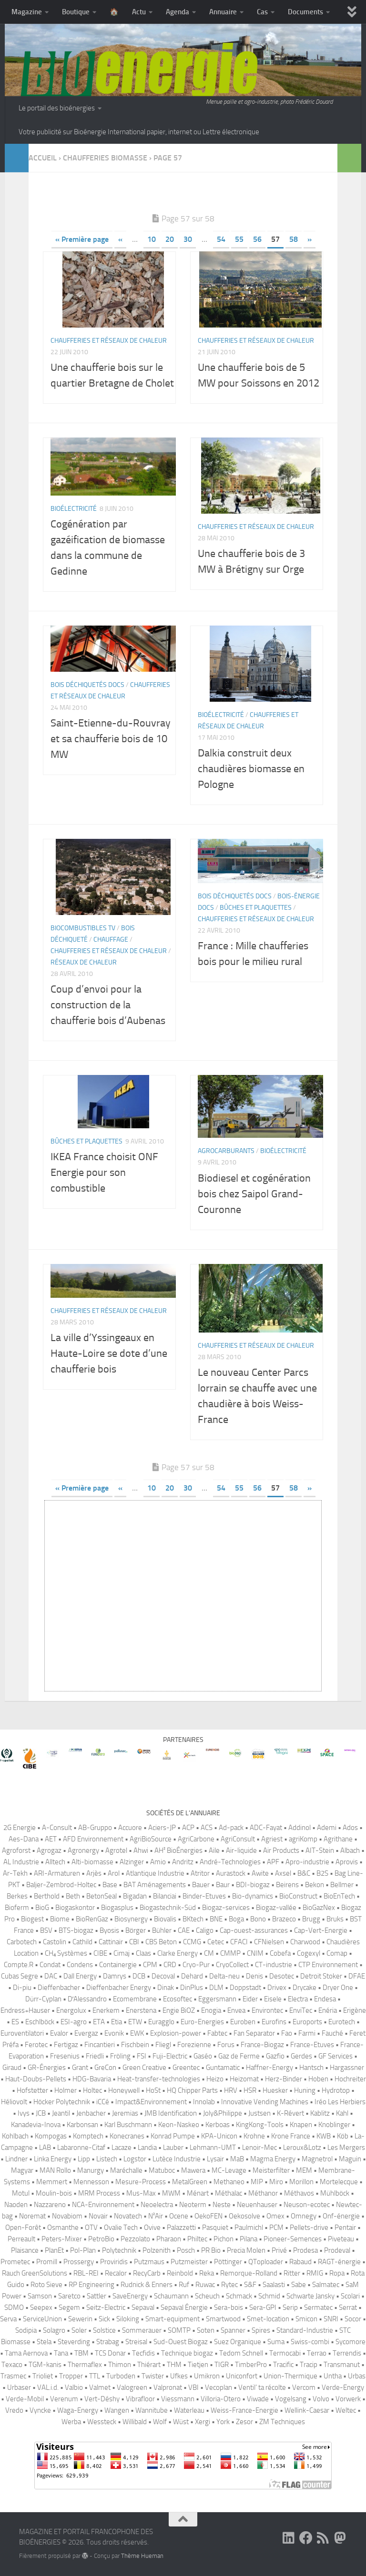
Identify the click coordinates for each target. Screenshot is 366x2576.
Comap (336, 1953)
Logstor (134, 2159)
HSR (250, 2090)
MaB (237, 2159)
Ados (350, 1827)
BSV (46, 1930)
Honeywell (124, 2090)
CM (209, 1953)
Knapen (301, 2124)
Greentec (186, 2067)
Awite (260, 1873)
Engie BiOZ (179, 2010)
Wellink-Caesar (307, 2410)
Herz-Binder (283, 2079)
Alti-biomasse (92, 1862)
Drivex (276, 1987)
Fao (286, 2033)
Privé (279, 2250)
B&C (303, 1873)
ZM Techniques (282, 2421)
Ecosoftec (177, 1999)
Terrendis (347, 2353)
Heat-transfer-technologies (158, 2079)
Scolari (350, 2296)
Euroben (242, 2022)
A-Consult (57, 1827)
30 (187, 239)
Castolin (54, 1942)
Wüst (181, 2421)
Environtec (267, 2010)
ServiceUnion (42, 2319)
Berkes (17, 1896)
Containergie (118, 1964)
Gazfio (275, 2056)
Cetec (215, 1942)
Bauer (201, 1884)
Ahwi (140, 1850)
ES (15, 2022)
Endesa (325, 1999)
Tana (61, 2353)
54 (221, 239)
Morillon (301, 2182)
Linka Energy (52, 2159)
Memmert (51, 2182)
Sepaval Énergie (184, 2307)
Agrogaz (49, 1850)
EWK (137, 2033)
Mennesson (91, 2182)
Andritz (182, 1862)
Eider (250, 1999)
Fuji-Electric (169, 2056)
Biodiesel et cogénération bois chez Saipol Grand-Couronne (254, 1194)
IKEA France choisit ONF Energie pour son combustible (104, 1172)
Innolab (204, 2102)
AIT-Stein (319, 1850)
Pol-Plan (83, 2250)
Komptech (88, 2136)
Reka (206, 2273)
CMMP (230, 1953)
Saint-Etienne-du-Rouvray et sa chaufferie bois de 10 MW (111, 739)
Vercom (303, 2387)
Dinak (165, 1987)
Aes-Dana (24, 1839)
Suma (276, 2341)
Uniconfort (241, 2376)
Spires (261, 2330)
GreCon (105, 2067)
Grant (80, 2067)
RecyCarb (147, 2273)
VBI (193, 2387)
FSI (141, 2056)
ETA (99, 2022)
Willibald (134, 2421)
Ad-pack (231, 1827)
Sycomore (351, 2341)
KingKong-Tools (260, 2124)
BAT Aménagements (154, 1884)
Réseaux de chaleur (84, 962)
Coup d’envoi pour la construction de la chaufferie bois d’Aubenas (108, 1005)
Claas (143, 1953)
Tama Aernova (26, 2353)
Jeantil (61, 2113)
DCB (138, 1976)
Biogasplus (117, 1907)
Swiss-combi (310, 2341)
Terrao (316, 2353)
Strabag (107, 2341)
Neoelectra (157, 2204)
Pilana (248, 2239)
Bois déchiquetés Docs (87, 685)
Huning (304, 2090)
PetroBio (101, 2239)
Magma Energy (272, 2159)
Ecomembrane (135, 1999)
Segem (69, 2307)
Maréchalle (126, 2170)
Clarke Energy (177, 1953)
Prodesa (305, 2250)
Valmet (100, 2387)
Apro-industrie (307, 1862)
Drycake (304, 1987)
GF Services (335, 2056)
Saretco (69, 2296)
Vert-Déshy (102, 2399)
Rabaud (300, 2262)
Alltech (55, 1862)
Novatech (128, 2216)
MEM (304, 2170)
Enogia (211, 2010)
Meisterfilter (271, 2170)
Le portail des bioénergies (57, 108)
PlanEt (54, 2250)
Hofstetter (32, 2090)
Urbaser (19, 2387)
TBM (81, 2353)
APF (273, 1862)
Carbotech (22, 1942)
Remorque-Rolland (248, 2273)
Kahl (342, 2113)
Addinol (299, 1827)
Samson (40, 2296)
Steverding (74, 2341)
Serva (8, 2319)
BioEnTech (339, 1896)
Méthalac (228, 2193)
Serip (290, 2307)
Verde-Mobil (25, 2399)
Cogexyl (308, 1953)
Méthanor (263, 2193)
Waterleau (189, 2410)
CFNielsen (269, 1942)
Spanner (233, 2330)
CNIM (255, 1953)
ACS (207, 1827)
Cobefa (280, 1953)
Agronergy (83, 1850)
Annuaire (223, 12)
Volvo (321, 2399)
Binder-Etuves (204, 1896)
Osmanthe (63, 2227)
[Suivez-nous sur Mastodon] (340, 2538)
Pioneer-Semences (293, 2239)
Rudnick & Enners (147, 2284)
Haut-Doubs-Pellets (35, 2079)
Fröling (120, 2056)
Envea (236, 2010)
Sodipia (26, 2330)
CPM (150, 1964)
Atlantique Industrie (155, 1873)
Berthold (47, 1896)
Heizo (215, 2079)
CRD (169, 1964)
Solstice (104, 2330)
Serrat (348, 2307)
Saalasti (274, 2284)
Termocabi (285, 2353)
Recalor (116, 2273)
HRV (230, 2090)
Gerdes (301, 2056)
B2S (322, 1873)
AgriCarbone (196, 1839)
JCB (41, 2113)
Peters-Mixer (61, 2239)
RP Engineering (91, 2284)
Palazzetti (181, 2227)
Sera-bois (228, 2307)
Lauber (173, 2147)
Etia (116, 2022)
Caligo (205, 1930)
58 (293, 239)
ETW (135, 2022)
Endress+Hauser (25, 2010)
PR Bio (211, 2250)
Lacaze (122, 2147)
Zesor (244, 2421)
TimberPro (251, 2364)
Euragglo (161, 2022)
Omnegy (303, 2216)
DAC (50, 1976)
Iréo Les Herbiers (340, 2102)
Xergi (202, 2421)
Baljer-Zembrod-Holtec (61, 1884)
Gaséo (202, 2056)
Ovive (152, 2227)
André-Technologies (230, 1862)
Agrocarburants (226, 1151)
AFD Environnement (93, 1839)
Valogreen (132, 2387)
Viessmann (177, 2399)
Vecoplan (218, 2387)
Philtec (197, 2239)
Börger (135, 1930)
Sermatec (318, 2307)
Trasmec (13, 2376)
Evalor (59, 2033)
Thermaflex (85, 2364)
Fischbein (135, 2044)
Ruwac (205, 2284)
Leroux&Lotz (302, 2147)
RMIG (314, 2273)
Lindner (16, 2159)
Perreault (21, 2239)
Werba (71, 2421)
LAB (45, 2147)
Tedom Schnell (241, 2353)
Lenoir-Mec (259, 2147)
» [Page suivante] (309, 239)
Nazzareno (50, 2204)
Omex (275, 2216)
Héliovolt (14, 2102)
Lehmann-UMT (213, 2147)
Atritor (200, 1873)
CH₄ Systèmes (66, 1953)
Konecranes (127, 2136)
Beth (73, 1896)
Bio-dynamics (252, 1896)
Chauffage (110, 939)
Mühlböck (334, 2193)
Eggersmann (217, 1999)
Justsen (259, 2113)
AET (51, 1839)
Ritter (292, 2273)
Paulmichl (248, 2227)
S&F (250, 2284)
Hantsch (311, 2067)
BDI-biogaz (253, 1884)
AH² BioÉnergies (178, 1850)
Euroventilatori (22, 2033)
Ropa (337, 2273)
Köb (342, 2136)
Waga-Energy (77, 2410)
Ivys (24, 2113)
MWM (171, 2193)
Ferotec (36, 2044)
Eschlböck (39, 2022)
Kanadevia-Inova (36, 2124)
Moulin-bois (54, 2193)
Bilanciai (164, 1896)
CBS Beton (161, 1942)
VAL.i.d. (48, 2387)
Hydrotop (336, 2090)
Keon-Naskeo (178, 2124)
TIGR (221, 2364)
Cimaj (121, 1953)
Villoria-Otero (221, 2399)
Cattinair (111, 1942)
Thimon (119, 2364)
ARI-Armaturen (57, 1873)
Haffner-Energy (269, 2067)
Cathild (82, 1942)
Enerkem (106, 2010)
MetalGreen (189, 2182)
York (223, 2421)
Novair (98, 2216)
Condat (50, 1964)
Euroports (307, 2022)
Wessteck (101, 2421)
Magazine (26, 12)
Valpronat (167, 2387)
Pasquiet (215, 2227)
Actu (139, 12)
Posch (186, 2250)
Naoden (16, 2204)
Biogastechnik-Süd (168, 1907)
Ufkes (179, 2376)
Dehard (192, 1976)
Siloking (127, 2319)
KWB (323, 2136)
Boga (236, 1919)
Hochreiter (350, 2079)
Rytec (229, 2284)
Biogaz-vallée (276, 1907)
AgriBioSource (151, 1839)
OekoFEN (208, 2216)
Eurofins (274, 2022)
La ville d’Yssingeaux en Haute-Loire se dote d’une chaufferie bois (109, 1353)
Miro (276, 2182)
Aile (214, 1850)
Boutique (76, 12)
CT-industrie (273, 1964)
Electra (298, 1999)
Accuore (130, 1827)
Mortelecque (339, 2182)
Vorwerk (348, 2399)
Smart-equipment (172, 2319)
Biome (60, 1919)
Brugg (311, 1919)
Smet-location (268, 2319)
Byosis (109, 1930)
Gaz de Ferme (239, 2056)
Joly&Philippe (222, 2113)
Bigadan (135, 1896)
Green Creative (144, 2067)
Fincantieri (99, 2044)
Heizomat (244, 2079)
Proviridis (114, 2262)
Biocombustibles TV (83, 928)
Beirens (287, 1884)
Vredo (14, 2410)
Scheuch (207, 2296)
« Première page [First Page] (82, 239)
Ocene (178, 2216)
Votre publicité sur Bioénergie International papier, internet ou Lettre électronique (139, 132)
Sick (104, 2319)
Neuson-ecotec (307, 2204)
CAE (184, 1930)
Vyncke (40, 2410)
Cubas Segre (19, 1976)
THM (174, 2364)
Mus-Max (141, 2193)
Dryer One (338, 1987)
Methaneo (229, 2182)
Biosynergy (131, 1919)
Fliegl (163, 2044)
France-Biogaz (262, 2044)
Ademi (326, 1827)
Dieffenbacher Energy (118, 1987)
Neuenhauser (257, 2204)
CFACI (239, 1942)
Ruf (184, 2284)
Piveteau (341, 2239)
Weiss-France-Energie (244, 2410)
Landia (147, 2147)
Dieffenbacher (59, 1987)
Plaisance (25, 2250)
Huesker (275, 2090)
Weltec (346, 2410)
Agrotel (116, 1850)
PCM (276, 2227)
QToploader (265, 2262)
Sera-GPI (262, 2307)
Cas (262, 12)
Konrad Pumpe (173, 2136)
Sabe (298, 2284)
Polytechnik (119, 2250)
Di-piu (22, 1987)
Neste (222, 2204)
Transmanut (342, 2364)
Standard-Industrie (304, 2330)
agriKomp (303, 1839)
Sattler (96, 2296)
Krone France (290, 2136)
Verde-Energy (343, 2387)
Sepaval (143, 2307)
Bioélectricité (74, 509)
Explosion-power (175, 2033)
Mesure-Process (140, 2182)
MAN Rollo (55, 2170)
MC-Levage (229, 2170)
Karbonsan (82, 2124)
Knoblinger (334, 2124)
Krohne (254, 2136)
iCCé (102, 2102)
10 (151, 239)
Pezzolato (135, 2239)
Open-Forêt (23, 2227)
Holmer (65, 2090)
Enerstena (141, 2010)
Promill (46, 2262)
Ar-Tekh (15, 1873)
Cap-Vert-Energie (320, 1930)
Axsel (283, 1873)
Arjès (94, 1873)
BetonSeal (101, 1896)
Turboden (120, 2376)
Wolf (160, 2421)
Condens (80, 1964)
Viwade (258, 2399)
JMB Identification (170, 2113)
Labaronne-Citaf (81, 2147)
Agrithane (338, 1839)
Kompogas (51, 2136)
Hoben (318, 2079)
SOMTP (179, 2330)
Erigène (354, 2010)
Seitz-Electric (105, 2307)
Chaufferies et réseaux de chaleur (109, 341)
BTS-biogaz (76, 1930)
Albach (350, 1850)
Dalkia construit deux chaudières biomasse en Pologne (251, 769)
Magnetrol (317, 2159)
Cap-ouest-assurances (254, 1930)
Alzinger (132, 1862)
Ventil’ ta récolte (262, 2387)
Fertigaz (66, 2044)
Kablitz (320, 2113)
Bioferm (17, 1907)
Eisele (273, 1999)
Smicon (306, 2319)
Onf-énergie (341, 2216)
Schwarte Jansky (310, 2296)
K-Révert (290, 2113)
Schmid (269, 2296)
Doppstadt (245, 1987)
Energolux (71, 2010)
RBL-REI (86, 2273)
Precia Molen (246, 2250)
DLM (216, 1987)
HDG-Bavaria (91, 2079)
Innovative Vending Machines (264, 2102)
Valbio (74, 2387)
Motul (21, 2193)
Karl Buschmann (128, 2124)
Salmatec (325, 2284)
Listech (106, 2159)
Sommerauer (142, 2330)
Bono (258, 1919)
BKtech (193, 1919)
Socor (353, 2319)
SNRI (331, 2319)
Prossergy (78, 2262)
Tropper (71, 2376)
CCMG (192, 1942)
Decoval (163, 1976)
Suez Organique (237, 2341)
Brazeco (284, 1919)
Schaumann (171, 2296)
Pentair (345, 2227)
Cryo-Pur (196, 1964)
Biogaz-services (226, 1907)
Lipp (84, 2159)
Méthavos (299, 2193)
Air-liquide (241, 1850)
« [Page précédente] (120, 239)
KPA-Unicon (219, 2136)
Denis (254, 1976)
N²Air (155, 2216)
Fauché (332, 2033)
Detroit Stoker (321, 1976)
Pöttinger (228, 2262)
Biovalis (165, 1919)
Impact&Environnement (151, 2102)
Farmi (306, 2033)
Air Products (281, 1850)
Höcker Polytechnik (61, 2102)
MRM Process (99, 2193)
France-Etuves (312, 2044)
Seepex (41, 2307)
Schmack (239, 2296)
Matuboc (162, 2170)
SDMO (14, 2307)
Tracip (308, 2364)
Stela (44, 2341)
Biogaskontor (75, 1907)
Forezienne (194, 2044)
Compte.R (18, 1964)
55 (239, 239)
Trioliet (42, 2376)
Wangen (116, 2410)
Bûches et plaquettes (256, 908)
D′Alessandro (87, 1999)
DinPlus (191, 1987)
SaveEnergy (130, 2296)
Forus (225, 2044)
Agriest (272, 1839)
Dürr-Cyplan (43, 1999)
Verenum (64, 2399)
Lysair (215, 2159)
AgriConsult (238, 1839)
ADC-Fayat (266, 1827)
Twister (153, 2376)
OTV (91, 2227)
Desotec (281, 1976)
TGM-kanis (45, 2364)
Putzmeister (189, 2262)
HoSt (153, 2090)
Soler (79, 2330)
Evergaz (86, 2033)
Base (109, 1884)
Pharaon (168, 2239)
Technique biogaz (187, 2353)
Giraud (11, 2067)
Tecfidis (143, 2353)
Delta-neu (224, 1976)
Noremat (32, 2216)
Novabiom (67, 2216)
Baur (223, 1884)
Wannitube (151, 2410)
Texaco (11, 2364)
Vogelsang (290, 2399)
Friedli (95, 2056)
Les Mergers (346, 2147)
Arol (114, 1873)
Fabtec (217, 2033)
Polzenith (156, 2250)
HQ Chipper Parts (192, 2090)
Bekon (314, 1884)
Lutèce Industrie (176, 2159)
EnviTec (300, 2010)
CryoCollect (232, 1964)
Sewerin (80, 2319)
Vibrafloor (140, 2399)
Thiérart (149, 2364)
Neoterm (192, 2204)
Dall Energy (80, 1976)
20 (169, 239)
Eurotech (341, 2022)
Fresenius (65, 2056)
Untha (333, 2376)
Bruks (335, 1919)
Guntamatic (223, 2067)
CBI (134, 1942)
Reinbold (180, 2273)
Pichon (224, 2239)
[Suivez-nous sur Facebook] (306, 2538)
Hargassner (347, 2067)
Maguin (350, 2159)
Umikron (207, 2376)
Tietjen (198, 2364)
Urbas (357, 2376)
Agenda (177, 12)
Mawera (193, 2170)
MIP (257, 2182)
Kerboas (217, 2124)
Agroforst (16, 1850)
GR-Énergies (47, 2067)
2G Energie (19, 1827)
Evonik (114, 2033)
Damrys (114, 1976)
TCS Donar (110, 2353)
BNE (216, 1919)
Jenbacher (91, 2113)
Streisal (136, 2341)
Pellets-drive (309, 2227)
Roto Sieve (46, 2284)
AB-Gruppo (95, 1827)
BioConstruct (298, 1896)
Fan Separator (254, 2033)
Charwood (305, 1942)
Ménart (198, 2193)
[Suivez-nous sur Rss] (323, 2538)
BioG (42, 1907)
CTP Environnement (328, 1964)
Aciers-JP (162, 1827)
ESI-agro (74, 2022)
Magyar (22, 2170)
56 (257, 239)
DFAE (356, 1976)
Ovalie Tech (121, 2227)
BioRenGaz (92, 1919)
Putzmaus (149, 2262)
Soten (205, 2330)
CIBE (100, 1953)
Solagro (54, 2330)
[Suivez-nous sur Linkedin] (288, 2538)
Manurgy (90, 2170)
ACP (188, 1827)
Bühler (162, 1930)
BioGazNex (319, 1907)
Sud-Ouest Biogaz (180, 2341)
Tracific (283, 2364)
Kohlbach (15, 2136)
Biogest (32, 1919)
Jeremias (125, 2113)
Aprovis (347, 1862)
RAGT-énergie (339, 2262)
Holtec (92, 2090)
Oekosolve (244, 2216)
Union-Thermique (290, 2376)
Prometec (15, 2262)
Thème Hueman (142, 2555)
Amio (158, 1862)
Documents (305, 12)
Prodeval (337, 2250)
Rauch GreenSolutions (34, 2273)
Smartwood (223, 2319)
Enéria (327, 2010)
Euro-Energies (202, 2022)
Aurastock (230, 1873)
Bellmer (342, 1884)
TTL (94, 2376)
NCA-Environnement (103, 2204)
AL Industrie (21, 1862)
